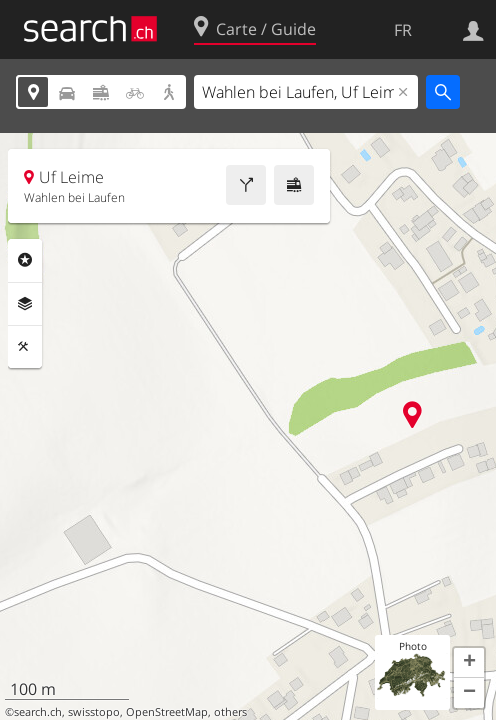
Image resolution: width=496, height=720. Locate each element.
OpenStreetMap (167, 712)
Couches (25, 304)
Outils (25, 347)
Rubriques (25, 260)
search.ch (38, 712)
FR (403, 30)
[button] (469, 663)
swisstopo (94, 712)
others (230, 712)
